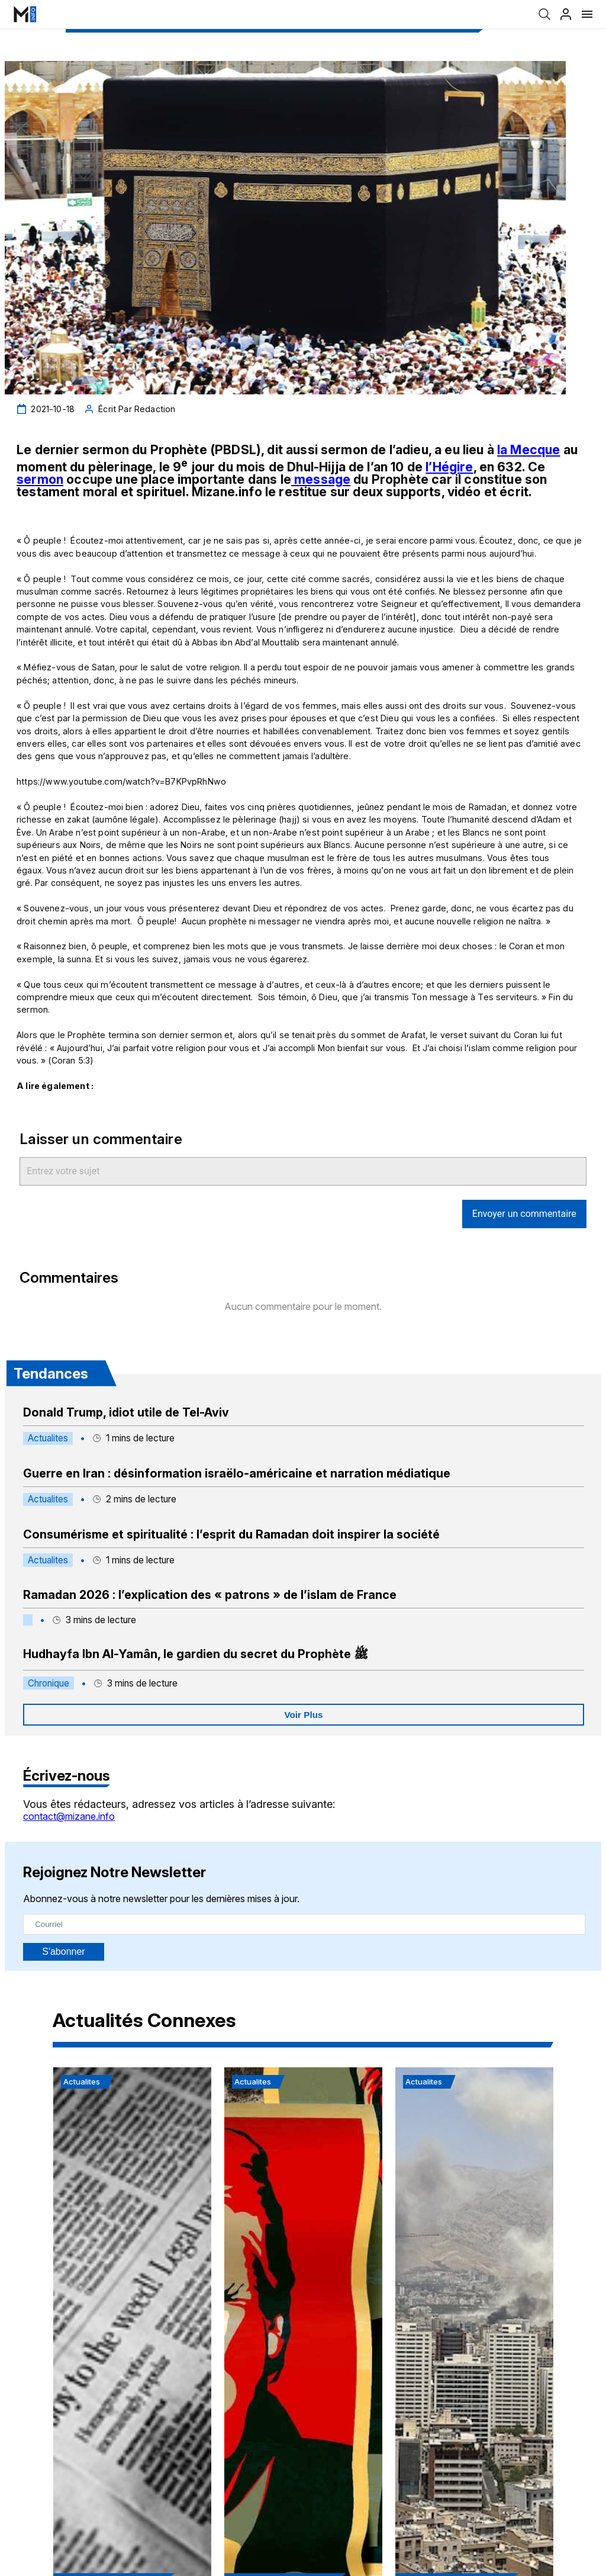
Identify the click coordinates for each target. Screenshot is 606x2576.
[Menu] (587, 14)
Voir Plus (303, 1715)
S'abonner (63, 1952)
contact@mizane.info (69, 1816)
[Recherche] (544, 14)
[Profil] (566, 14)
